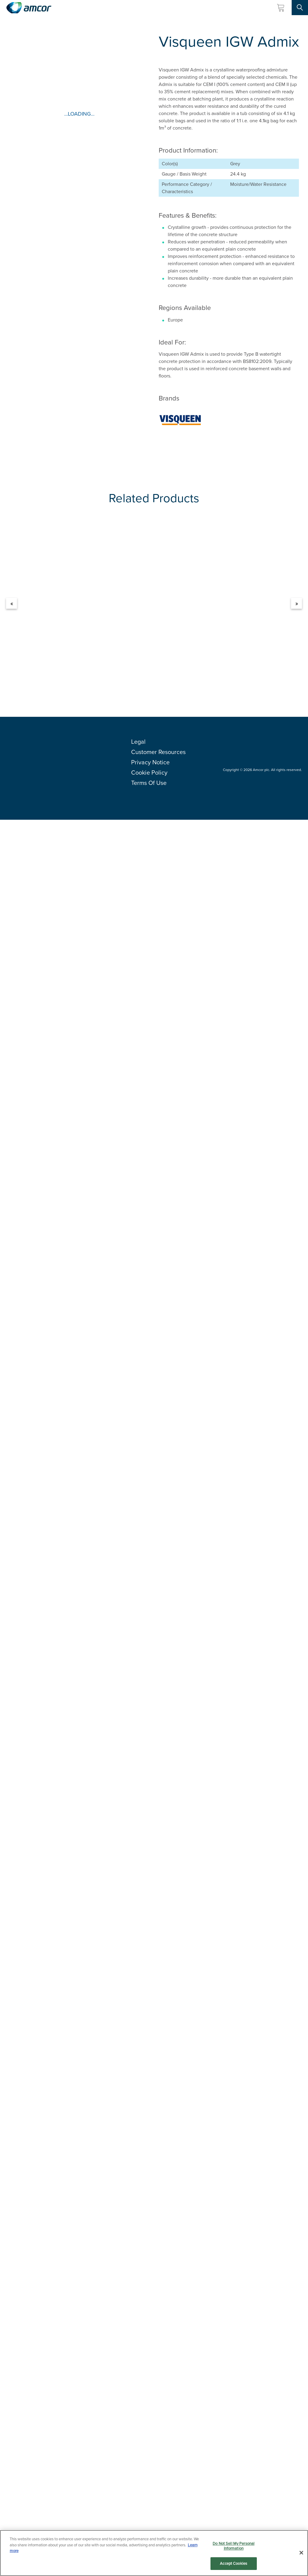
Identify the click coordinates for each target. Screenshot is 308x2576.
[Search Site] (300, 7)
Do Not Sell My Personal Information (233, 2546)
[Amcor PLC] (28, 7)
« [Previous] (11, 603)
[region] (154, 2553)
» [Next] (296, 603)
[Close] (301, 2552)
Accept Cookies (233, 2563)
